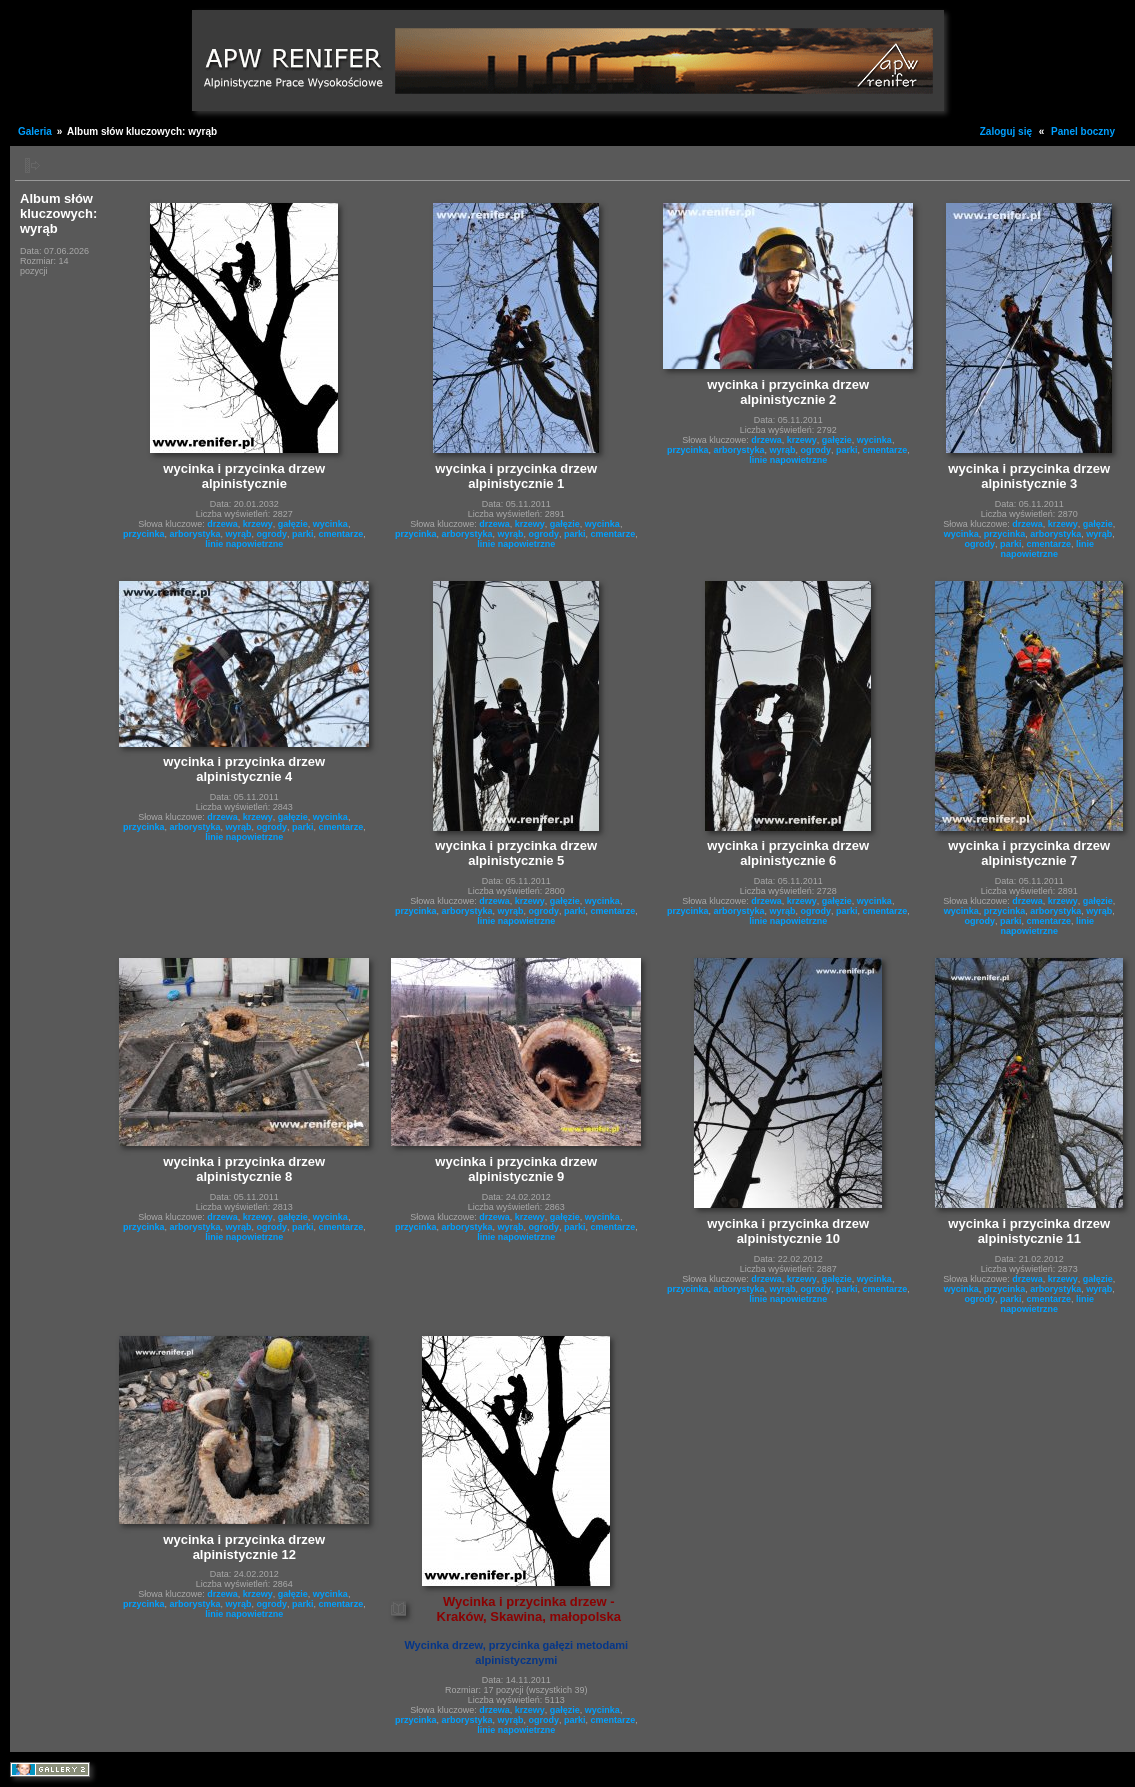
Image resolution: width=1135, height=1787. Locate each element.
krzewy (258, 524)
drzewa (222, 524)
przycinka (144, 534)
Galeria (35, 131)
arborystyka (194, 534)
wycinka (330, 524)
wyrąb (239, 534)
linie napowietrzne (244, 544)
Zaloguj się (1006, 131)
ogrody (272, 534)
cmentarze (341, 534)
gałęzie (293, 524)
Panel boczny (1083, 131)
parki (303, 534)
